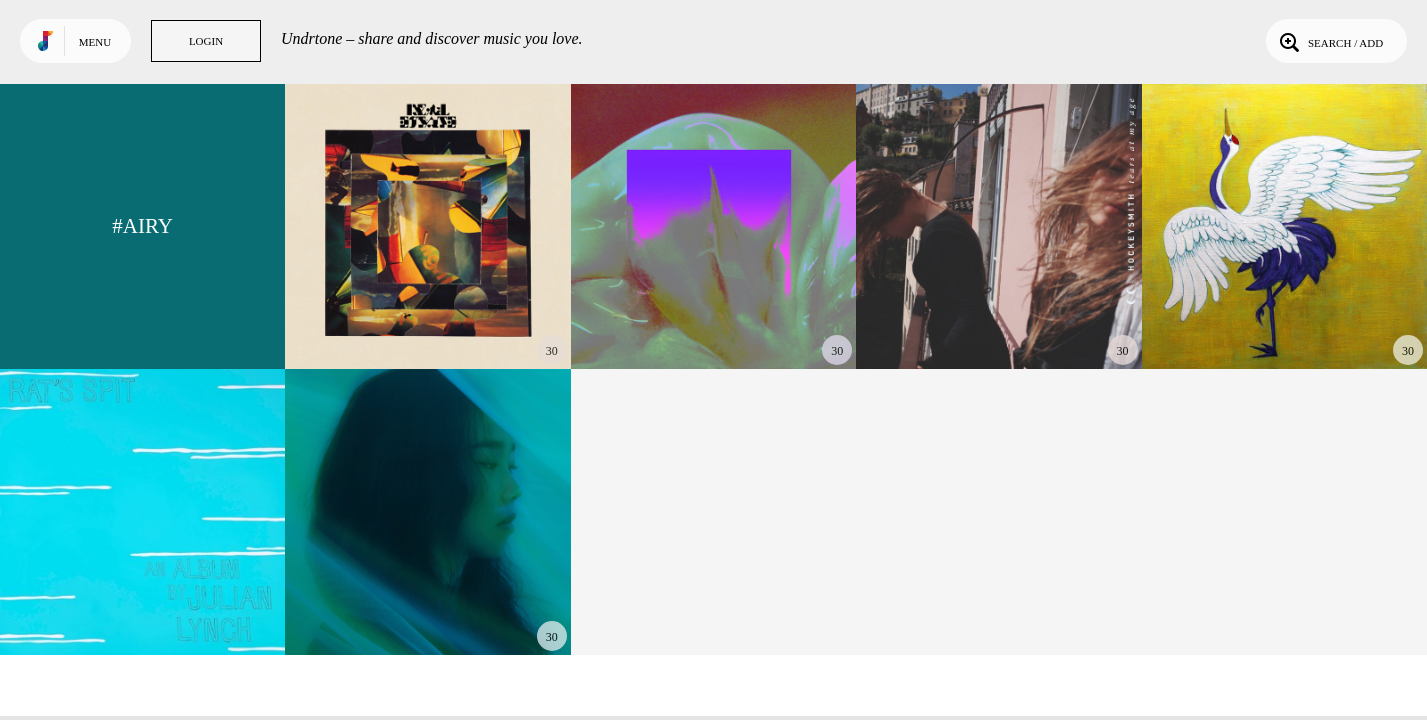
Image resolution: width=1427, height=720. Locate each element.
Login (206, 41)
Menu (95, 42)
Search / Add (1329, 41)
